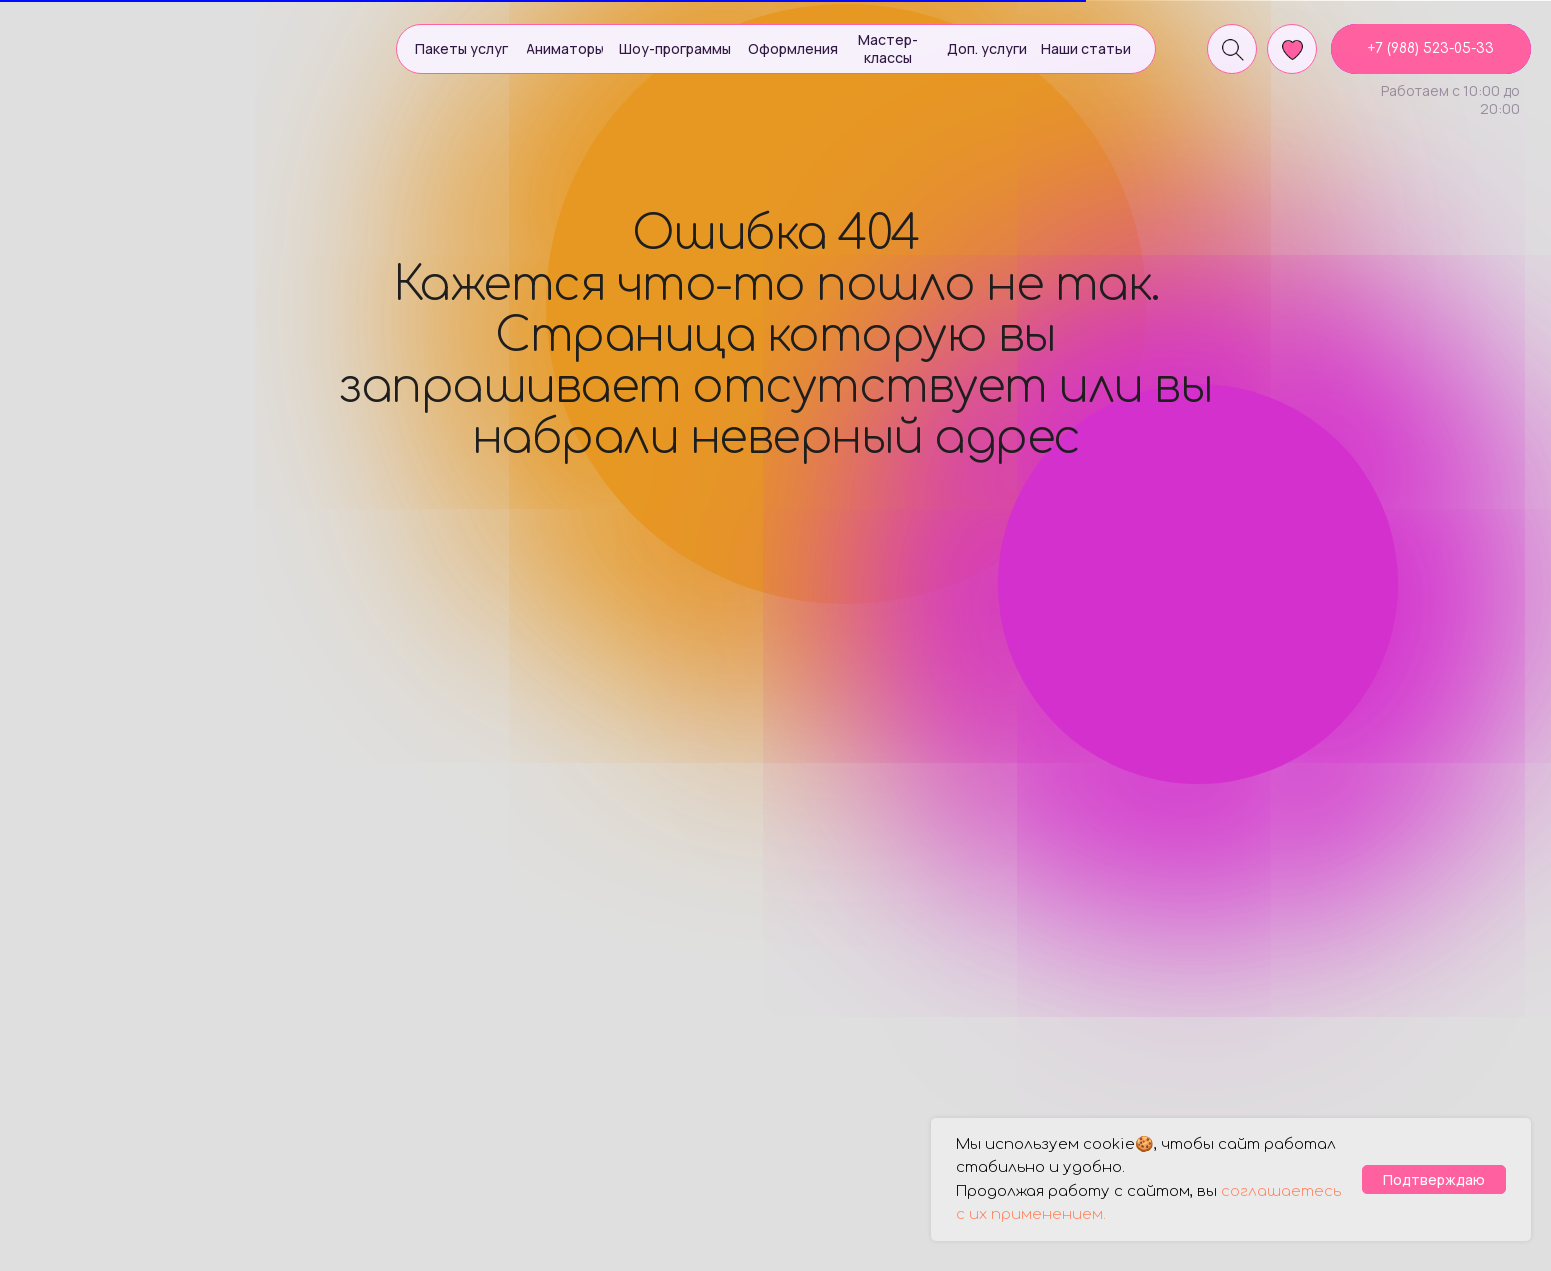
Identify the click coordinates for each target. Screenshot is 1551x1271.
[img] (126, 46)
